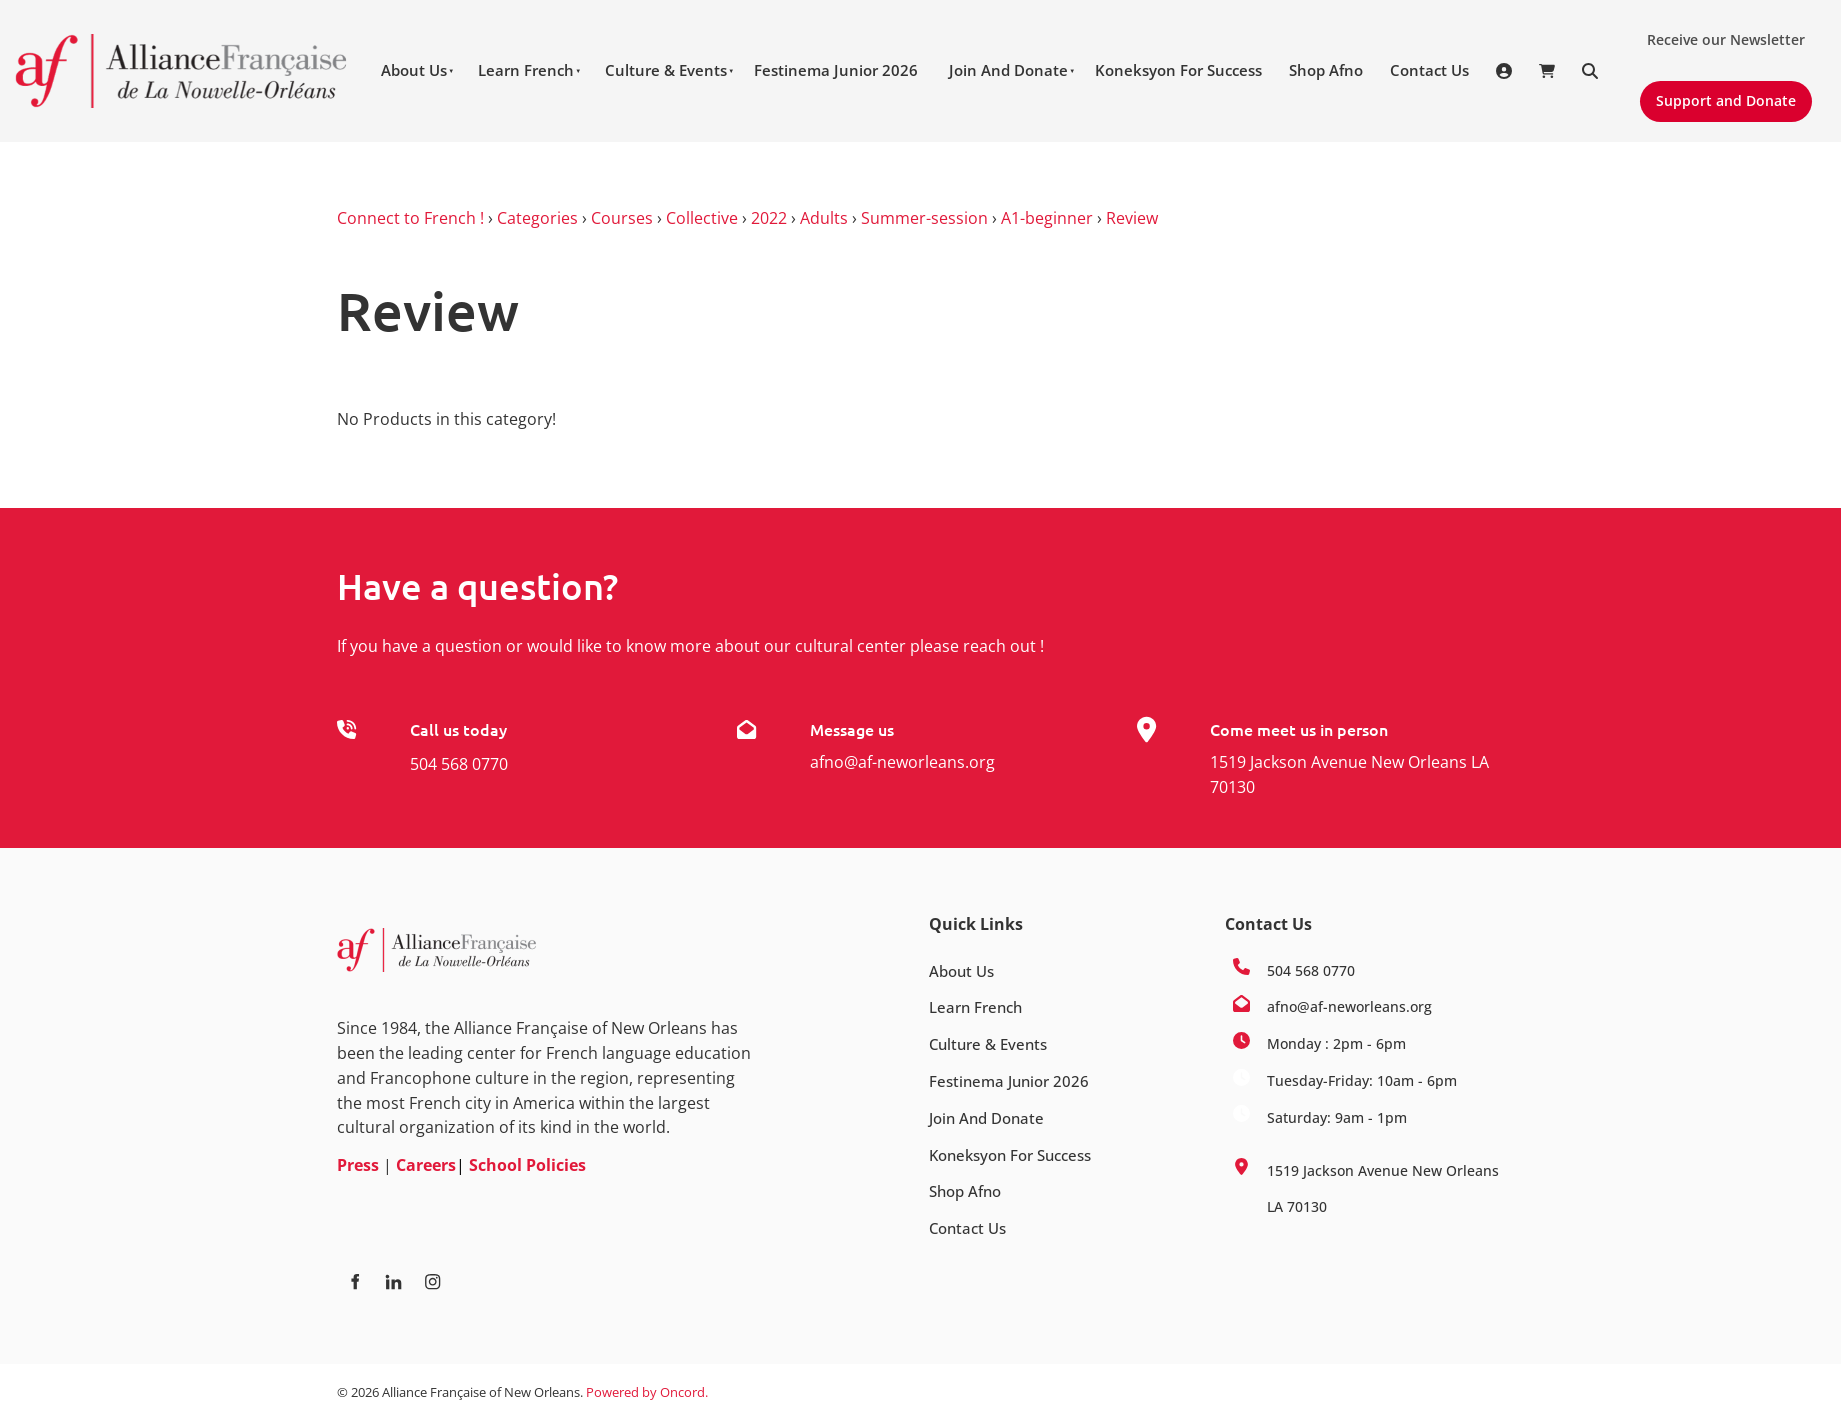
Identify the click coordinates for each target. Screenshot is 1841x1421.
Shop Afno (1326, 70)
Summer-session (924, 218)
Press (358, 1165)
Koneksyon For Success (1178, 70)
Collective (702, 218)
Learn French (526, 70)
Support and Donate (1717, 93)
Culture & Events (666, 70)
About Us (414, 70)
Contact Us (1429, 70)
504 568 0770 (459, 764)
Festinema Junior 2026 (836, 70)
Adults (824, 218)
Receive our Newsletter (1718, 32)
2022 (769, 218)
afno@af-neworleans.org (902, 762)
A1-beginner (1047, 218)
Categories (537, 218)
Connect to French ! (410, 218)
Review (1132, 218)
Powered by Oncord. (647, 1392)
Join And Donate (1008, 70)
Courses (622, 218)
